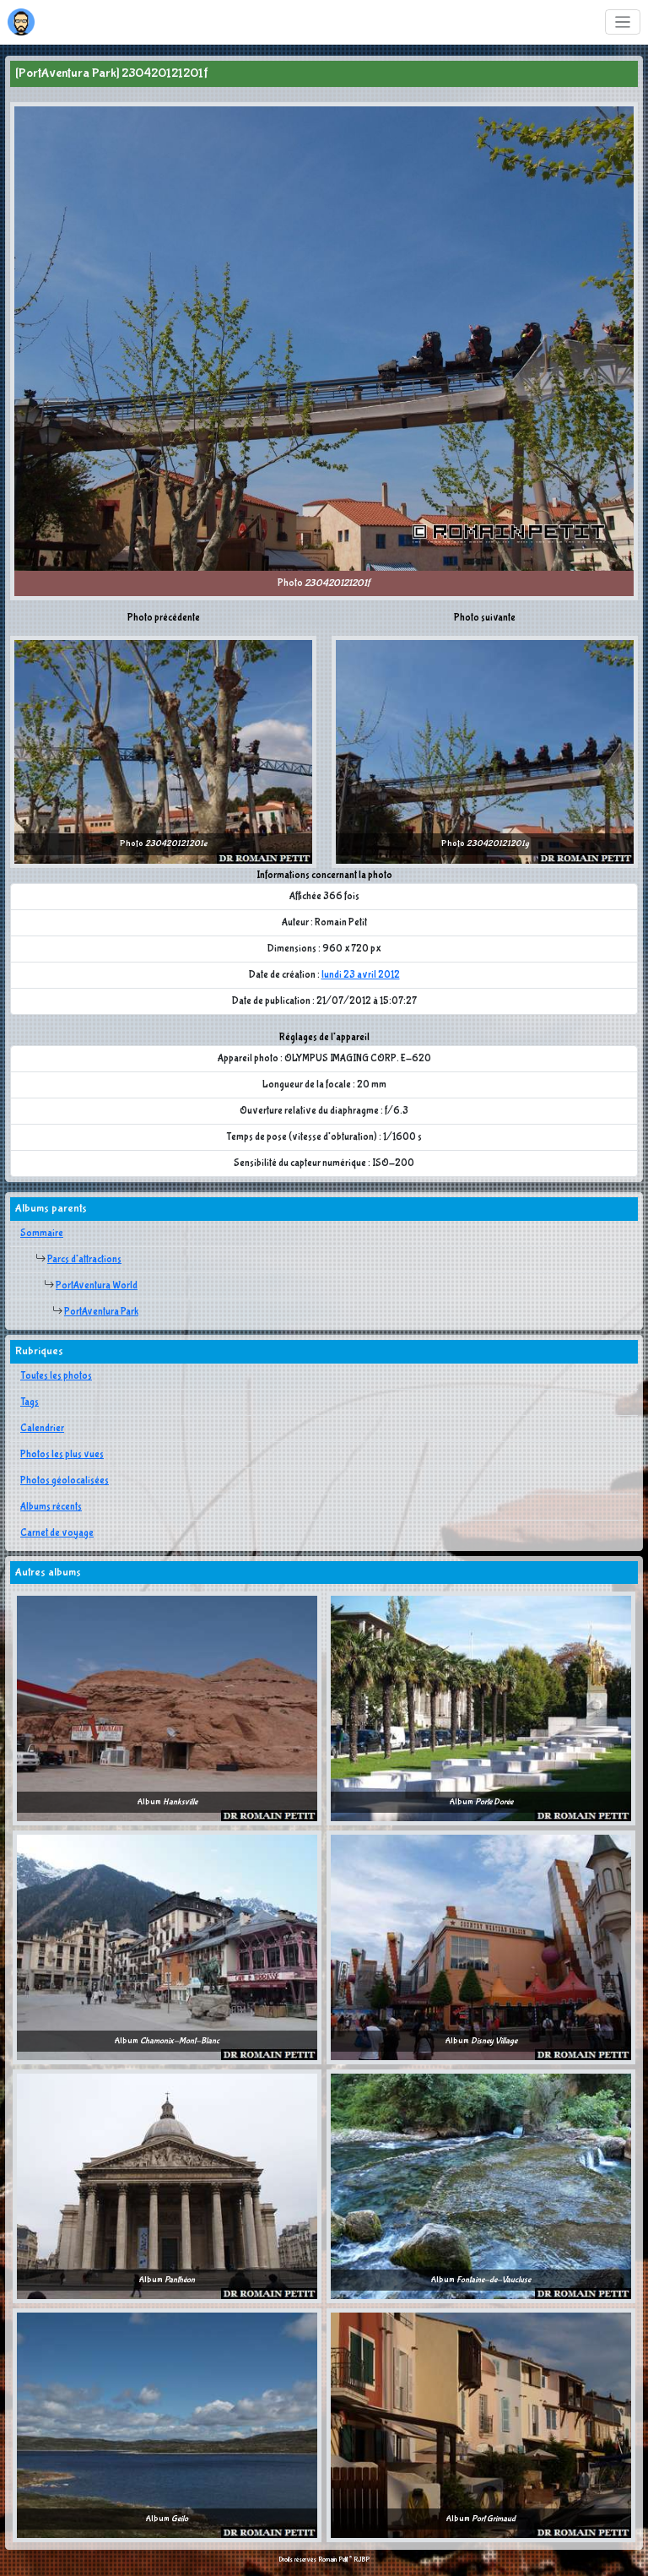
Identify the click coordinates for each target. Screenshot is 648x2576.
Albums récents (51, 1507)
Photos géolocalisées (64, 1481)
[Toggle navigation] (623, 22)
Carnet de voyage (57, 1533)
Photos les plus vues (62, 1455)
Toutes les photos (56, 1376)
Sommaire (41, 1233)
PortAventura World (97, 1286)
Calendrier (42, 1428)
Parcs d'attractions (84, 1260)
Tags (29, 1402)
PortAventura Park (101, 1312)
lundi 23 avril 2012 (360, 975)
